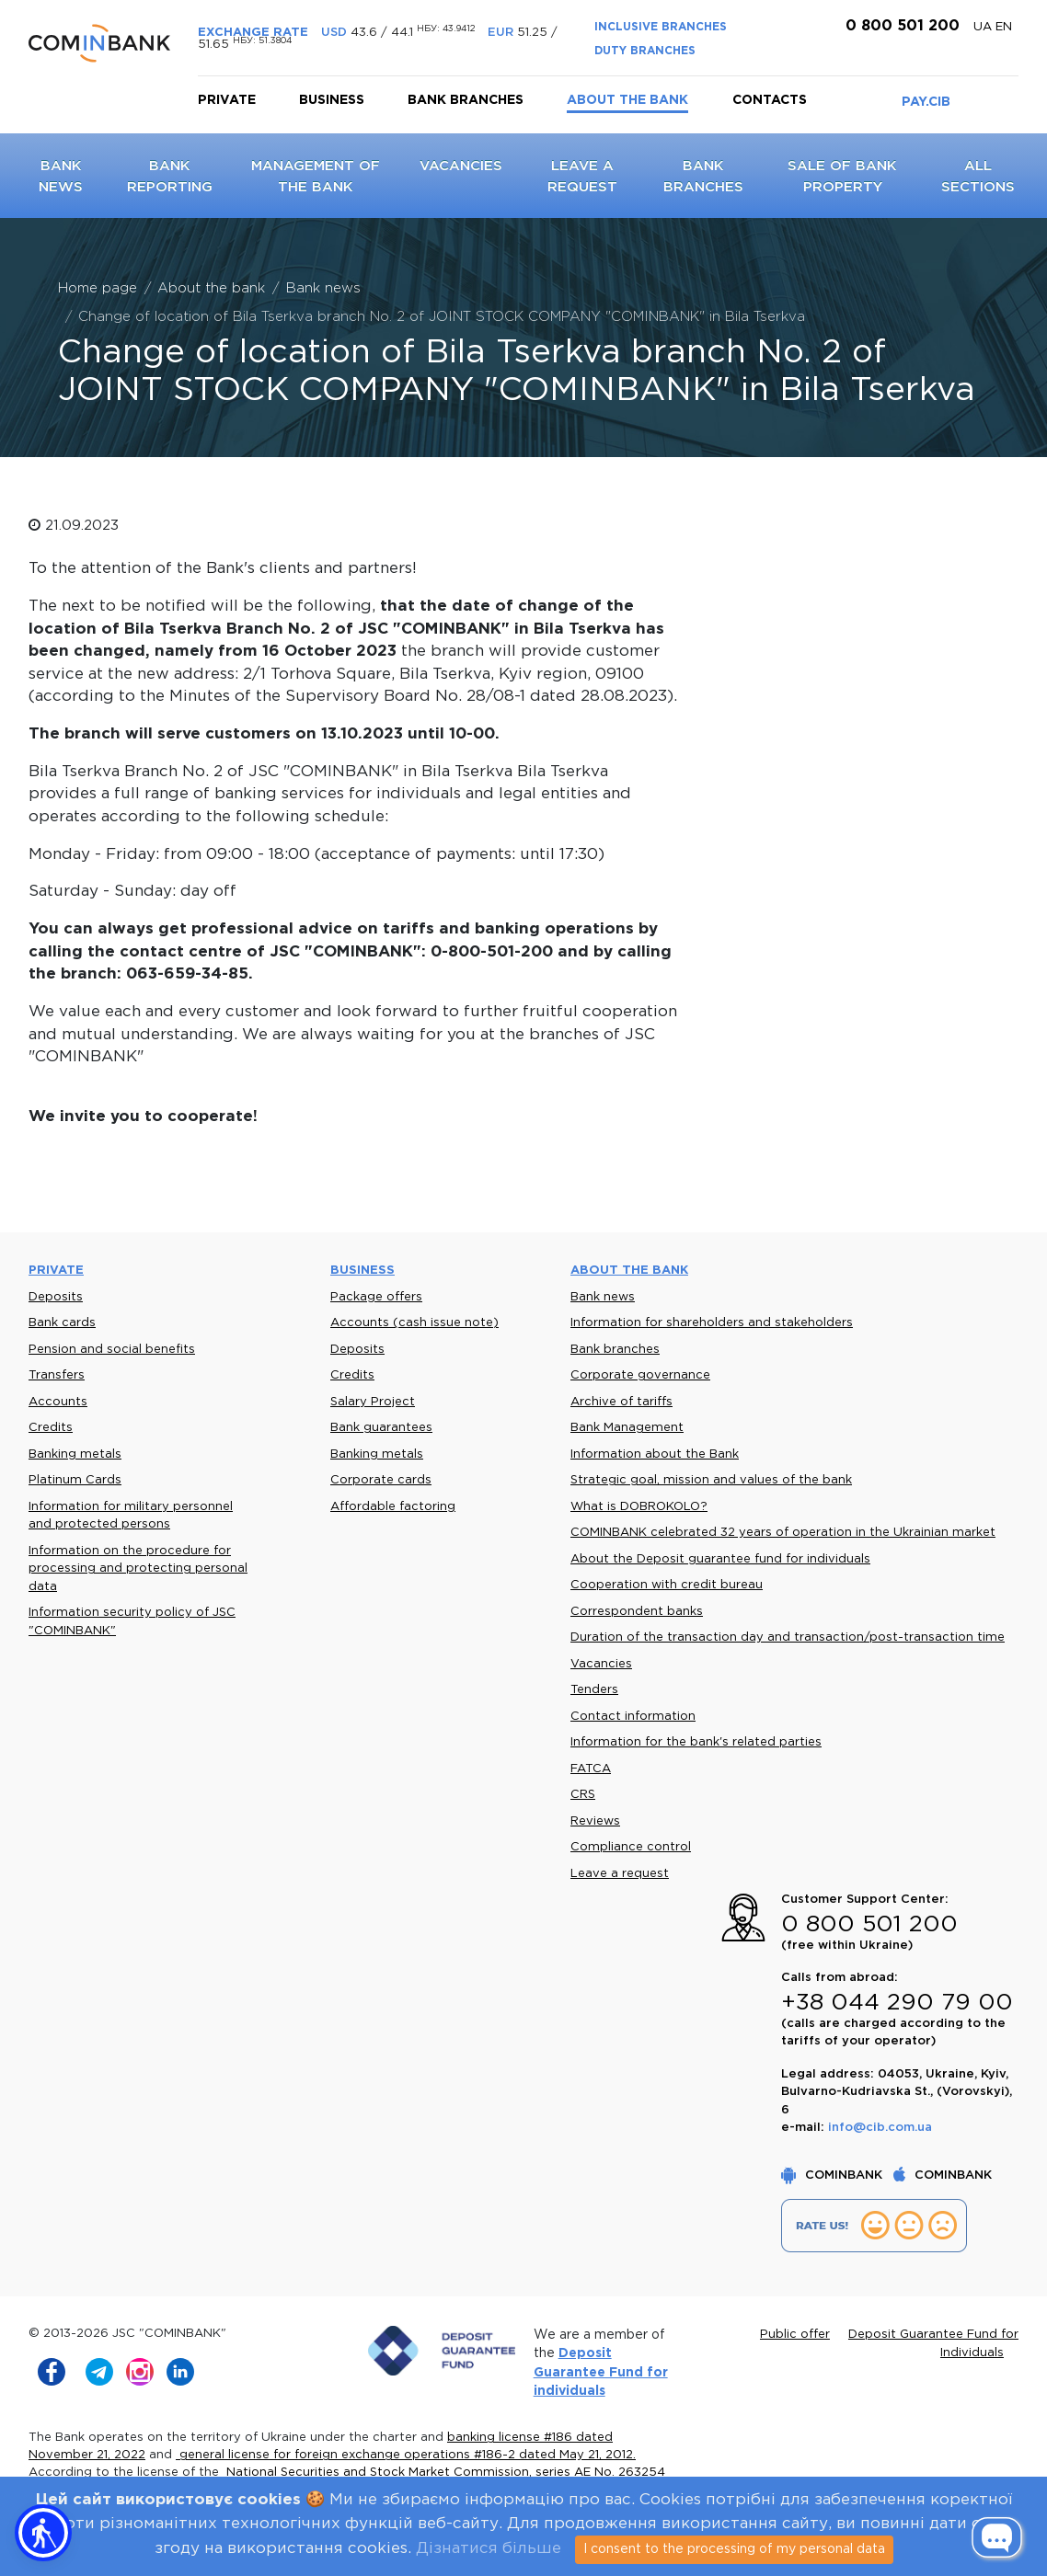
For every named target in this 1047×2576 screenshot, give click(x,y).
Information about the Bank (654, 1454)
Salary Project (372, 1402)
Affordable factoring (392, 1507)
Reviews (595, 1821)
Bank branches (466, 100)
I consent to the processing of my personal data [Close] (734, 2549)
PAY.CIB (926, 102)
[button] (43, 2533)
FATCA (590, 1769)
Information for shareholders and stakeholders (711, 1323)
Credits (51, 1428)
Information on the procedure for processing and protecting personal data (138, 1569)
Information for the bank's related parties (696, 1742)
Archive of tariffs (621, 1402)
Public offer (795, 2335)
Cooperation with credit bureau (666, 1585)
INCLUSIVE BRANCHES (660, 27)
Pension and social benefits (112, 1350)
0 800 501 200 (900, 26)
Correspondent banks (636, 1612)
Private (227, 100)
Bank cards (62, 1323)
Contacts (769, 100)
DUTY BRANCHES (645, 51)
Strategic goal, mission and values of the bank (711, 1480)
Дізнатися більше (488, 2549)
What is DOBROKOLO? (639, 1507)
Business (331, 100)
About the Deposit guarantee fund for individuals (720, 1559)
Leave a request (619, 1874)
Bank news (602, 1297)
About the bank (627, 100)
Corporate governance (640, 1375)
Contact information (633, 1717)
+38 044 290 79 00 (897, 2003)
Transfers (57, 1375)
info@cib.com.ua (880, 2128)
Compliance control (630, 1847)
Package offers (376, 1297)
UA (984, 27)
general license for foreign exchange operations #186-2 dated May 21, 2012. (406, 2455)
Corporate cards (380, 1480)
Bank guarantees (381, 1428)
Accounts (58, 1402)
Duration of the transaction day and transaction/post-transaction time (787, 1637)
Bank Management (627, 1428)
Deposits (56, 1297)
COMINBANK (833, 2175)
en (1003, 27)
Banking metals (75, 1454)
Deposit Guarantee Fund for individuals (601, 2372)
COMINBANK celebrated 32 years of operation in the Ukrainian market (782, 1533)
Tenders (594, 1690)
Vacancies (461, 166)
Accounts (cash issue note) (414, 1323)
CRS (582, 1795)
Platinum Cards (75, 1480)
